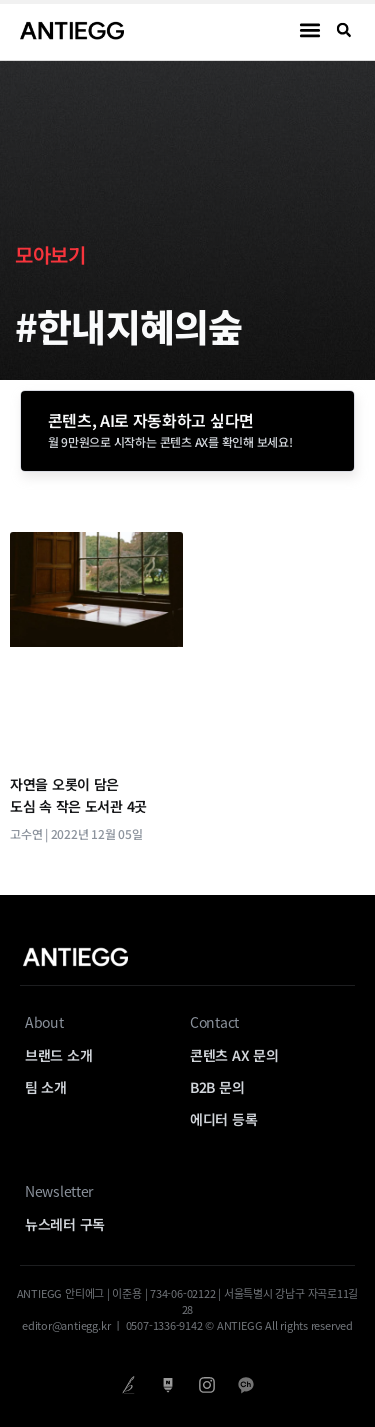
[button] (309, 30)
